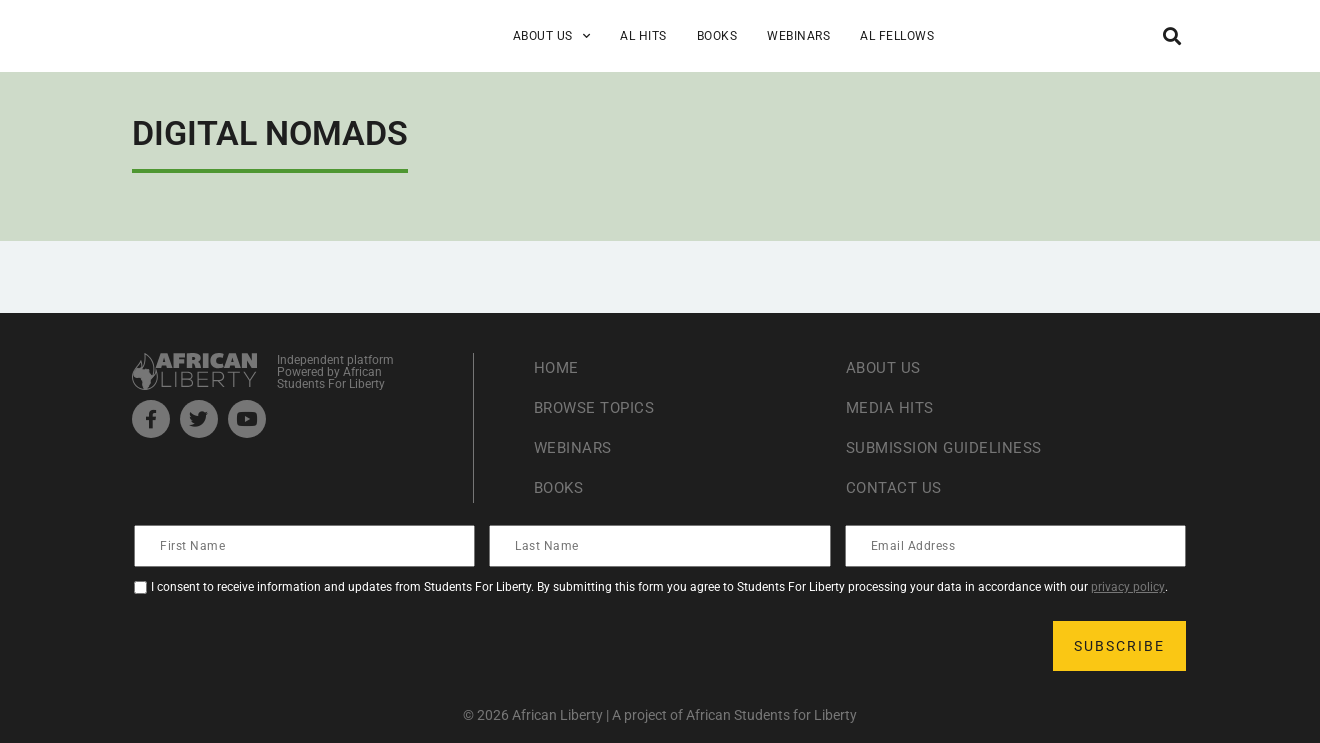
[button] (1171, 35)
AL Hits (643, 36)
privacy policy (1128, 587)
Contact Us (896, 487)
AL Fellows (897, 36)
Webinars (798, 36)
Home (557, 367)
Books (717, 36)
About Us (552, 36)
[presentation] (288, 646)
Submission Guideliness (949, 447)
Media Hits (892, 407)
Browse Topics (599, 407)
